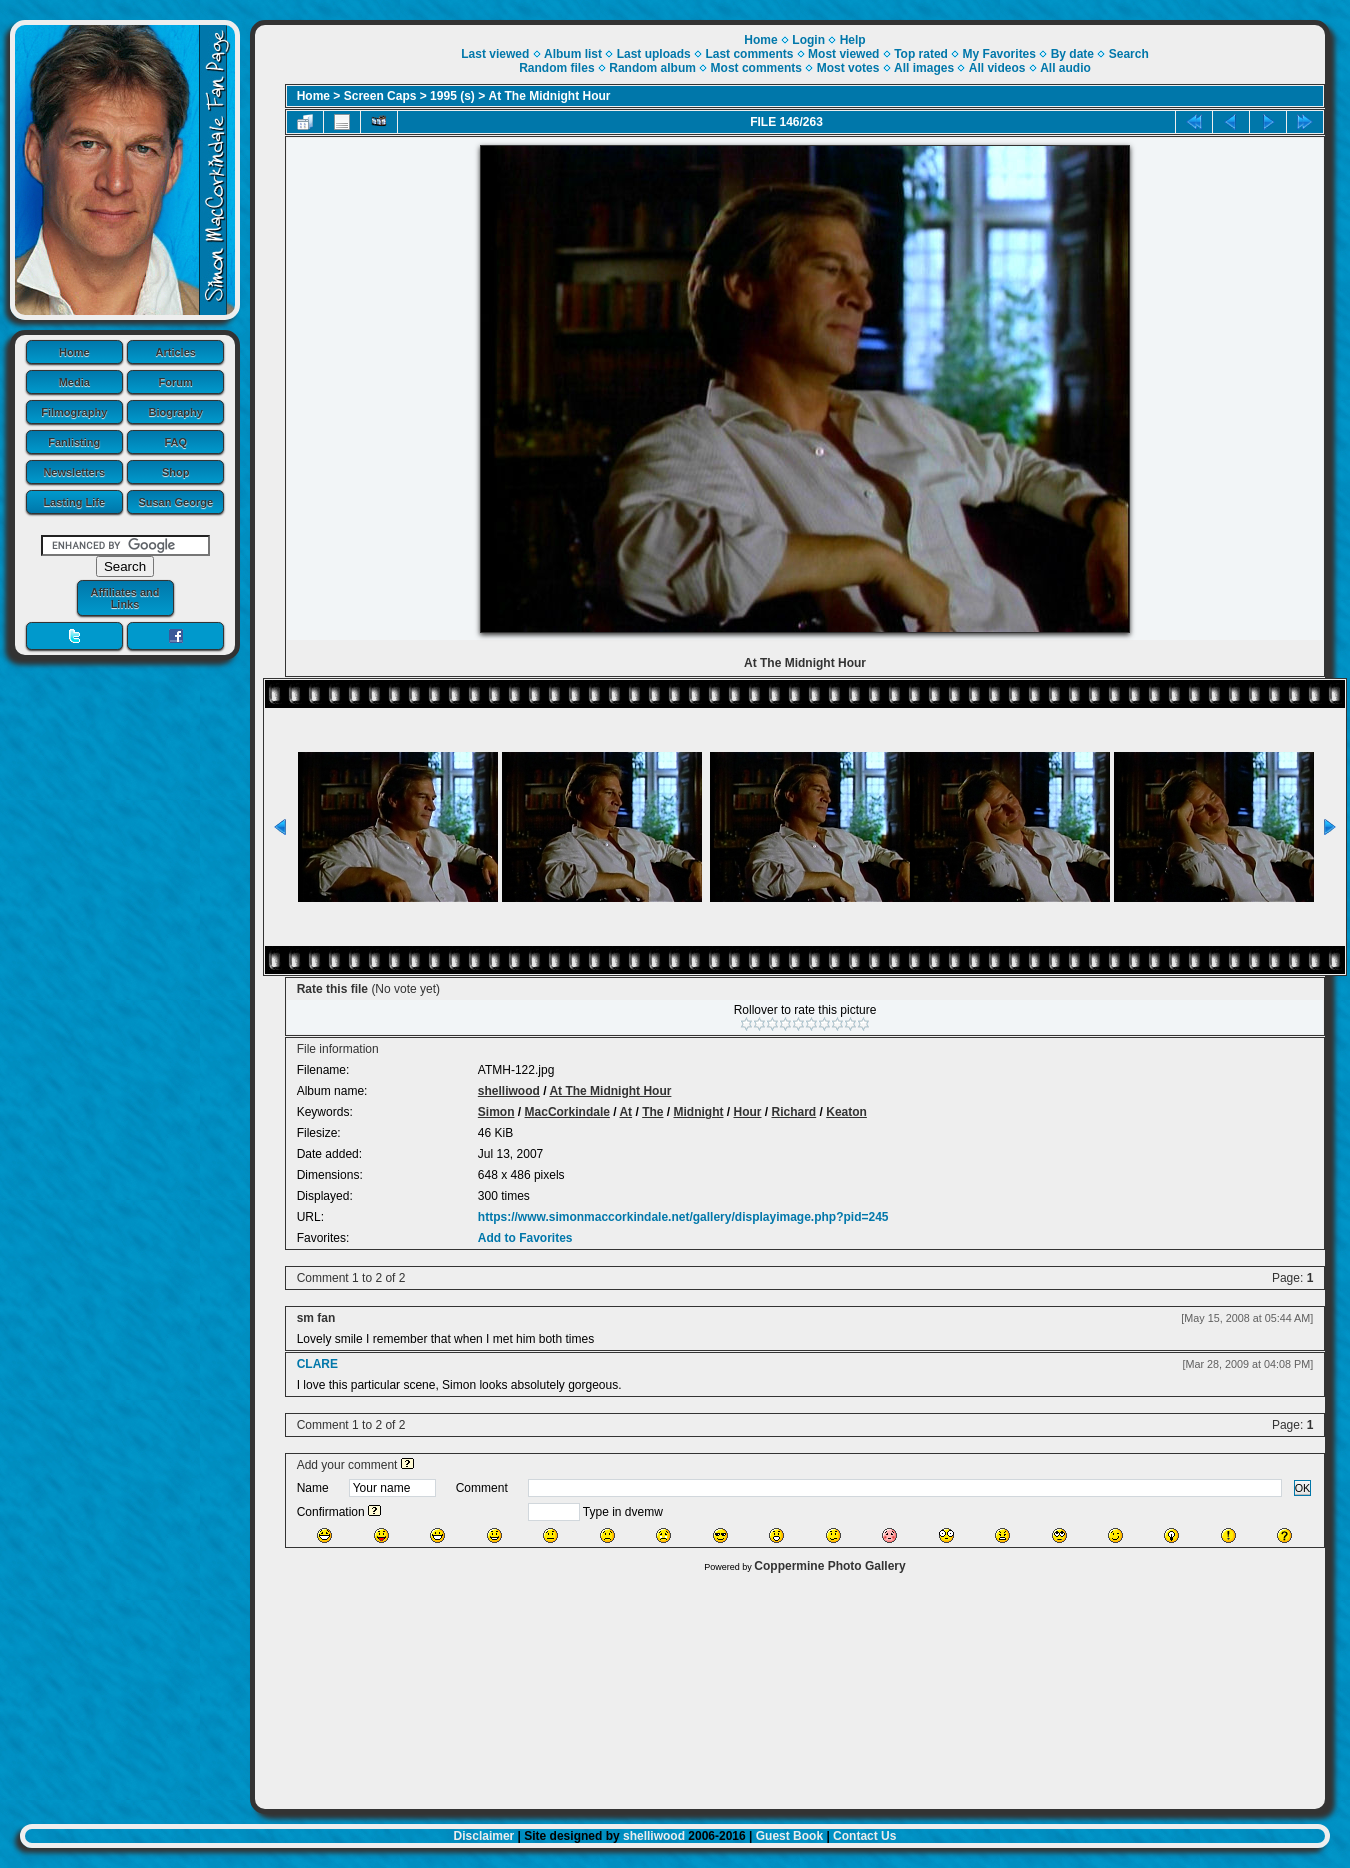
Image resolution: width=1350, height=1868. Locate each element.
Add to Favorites (525, 1238)
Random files (556, 68)
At (625, 1112)
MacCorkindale (567, 1112)
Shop (176, 472)
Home (74, 352)
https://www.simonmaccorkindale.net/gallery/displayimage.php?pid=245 (683, 1217)
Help (853, 40)
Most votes (848, 68)
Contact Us (864, 1836)
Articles (176, 352)
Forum (176, 382)
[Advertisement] (790, 1686)
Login (808, 40)
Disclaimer (484, 1836)
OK (1303, 1488)
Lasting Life (74, 502)
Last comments (749, 54)
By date (1072, 54)
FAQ (175, 442)
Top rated (921, 54)
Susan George (175, 502)
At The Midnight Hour (550, 96)
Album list (573, 54)
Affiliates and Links (124, 598)
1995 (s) (452, 96)
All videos (997, 68)
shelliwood (509, 1091)
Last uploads (654, 54)
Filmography (74, 412)
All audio (1065, 68)
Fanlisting (74, 442)
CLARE (317, 1364)
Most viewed (843, 54)
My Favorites (999, 54)
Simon (496, 1112)
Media (74, 382)
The (652, 1112)
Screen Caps (380, 96)
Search (1129, 54)
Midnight (699, 1112)
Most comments (756, 68)
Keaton (846, 1112)
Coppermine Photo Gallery (829, 1566)
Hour (748, 1112)
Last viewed (495, 54)
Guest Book (789, 1836)
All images (924, 68)
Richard (794, 1112)
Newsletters (74, 472)
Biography (176, 412)
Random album (652, 68)
